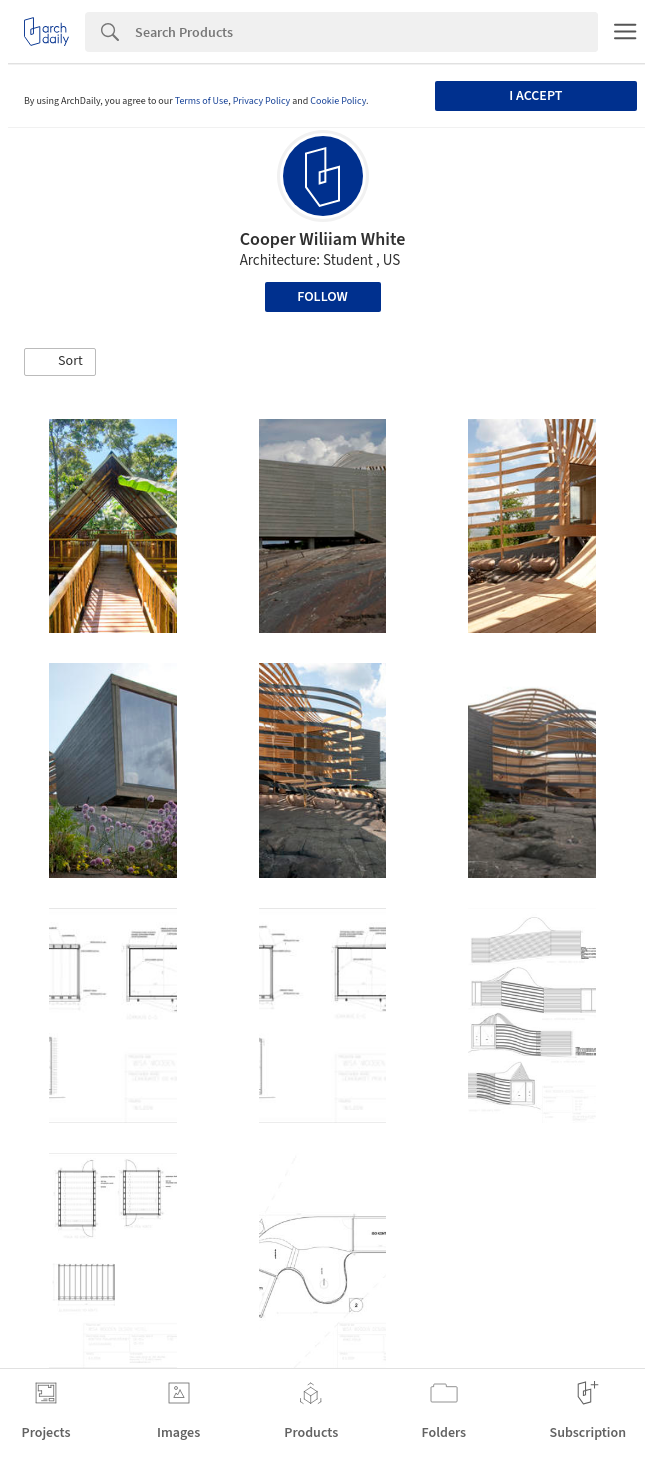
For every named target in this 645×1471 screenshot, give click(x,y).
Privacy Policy (262, 101)
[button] (60, 362)
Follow (322, 297)
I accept (535, 96)
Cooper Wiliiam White (323, 239)
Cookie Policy (338, 101)
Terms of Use (202, 101)
